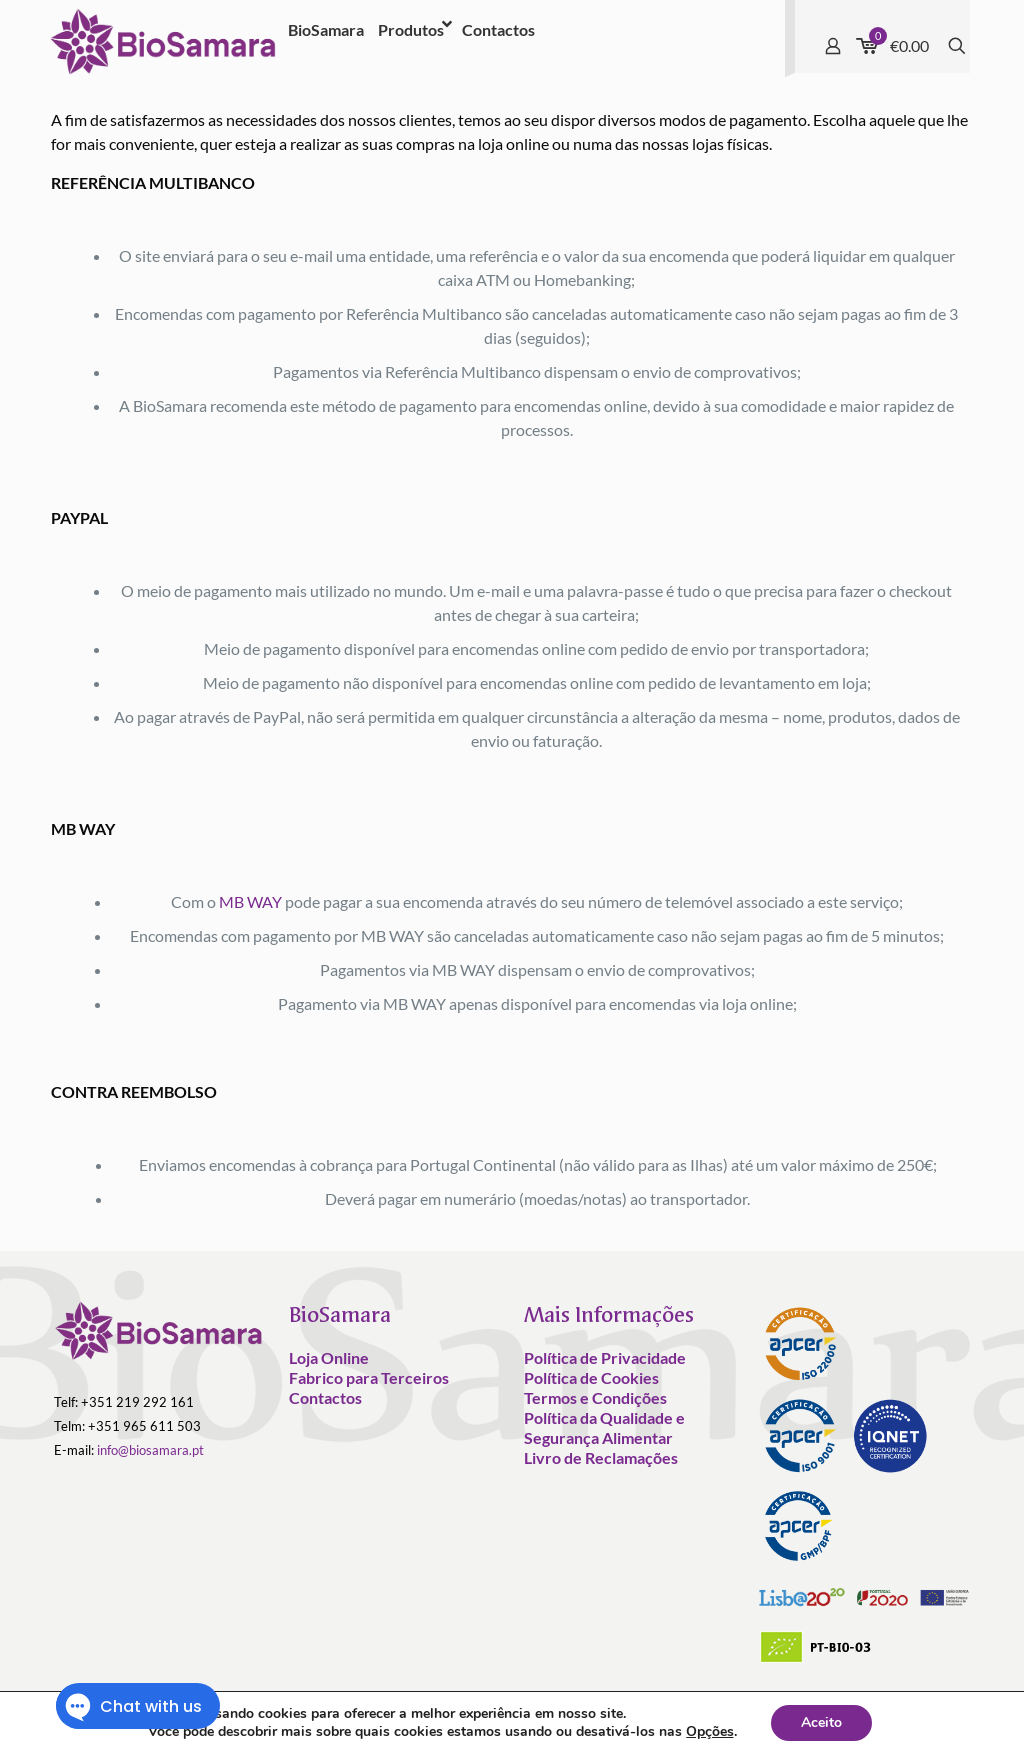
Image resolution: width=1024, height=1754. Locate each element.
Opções (710, 1732)
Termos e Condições (595, 1397)
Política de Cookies (591, 1377)
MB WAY (250, 901)
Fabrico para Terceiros (369, 1377)
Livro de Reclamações (601, 1457)
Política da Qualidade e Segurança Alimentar (604, 1427)
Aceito (821, 1722)
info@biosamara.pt (150, 1450)
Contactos (325, 1397)
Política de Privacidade (605, 1357)
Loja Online (329, 1357)
